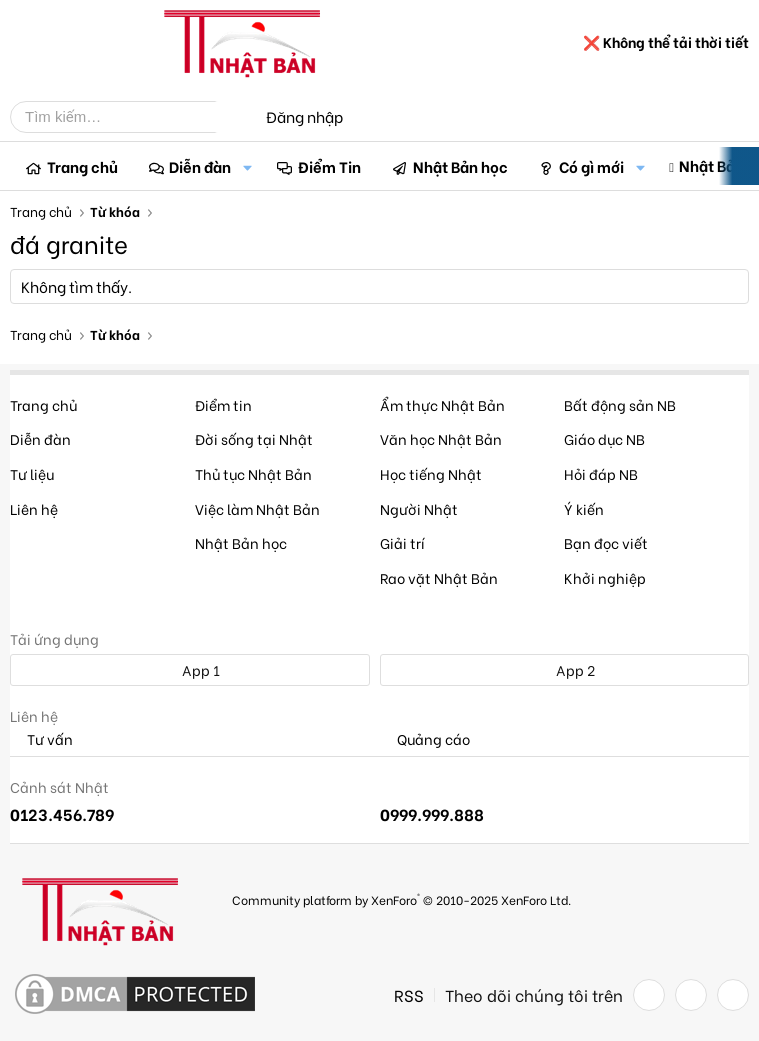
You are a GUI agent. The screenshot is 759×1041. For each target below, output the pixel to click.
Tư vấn (41, 739)
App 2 (564, 669)
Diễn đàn (200, 166)
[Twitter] (691, 995)
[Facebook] (649, 995)
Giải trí (402, 542)
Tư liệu (32, 473)
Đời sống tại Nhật (254, 438)
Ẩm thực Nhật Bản (442, 404)
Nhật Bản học (460, 166)
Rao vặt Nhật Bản (439, 577)
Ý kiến (584, 508)
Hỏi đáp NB (601, 473)
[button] (247, 166)
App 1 (190, 669)
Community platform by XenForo (401, 898)
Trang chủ (82, 166)
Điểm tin (223, 404)
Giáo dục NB (604, 438)
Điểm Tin (329, 166)
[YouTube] (733, 995)
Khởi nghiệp (605, 577)
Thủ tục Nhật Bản (253, 473)
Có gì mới (591, 166)
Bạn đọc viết (606, 542)
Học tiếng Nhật (431, 473)
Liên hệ (34, 508)
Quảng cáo (425, 739)
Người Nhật (419, 508)
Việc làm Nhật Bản (257, 508)
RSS (409, 995)
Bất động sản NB (620, 404)
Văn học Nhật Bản (441, 438)
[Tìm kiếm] (128, 117)
